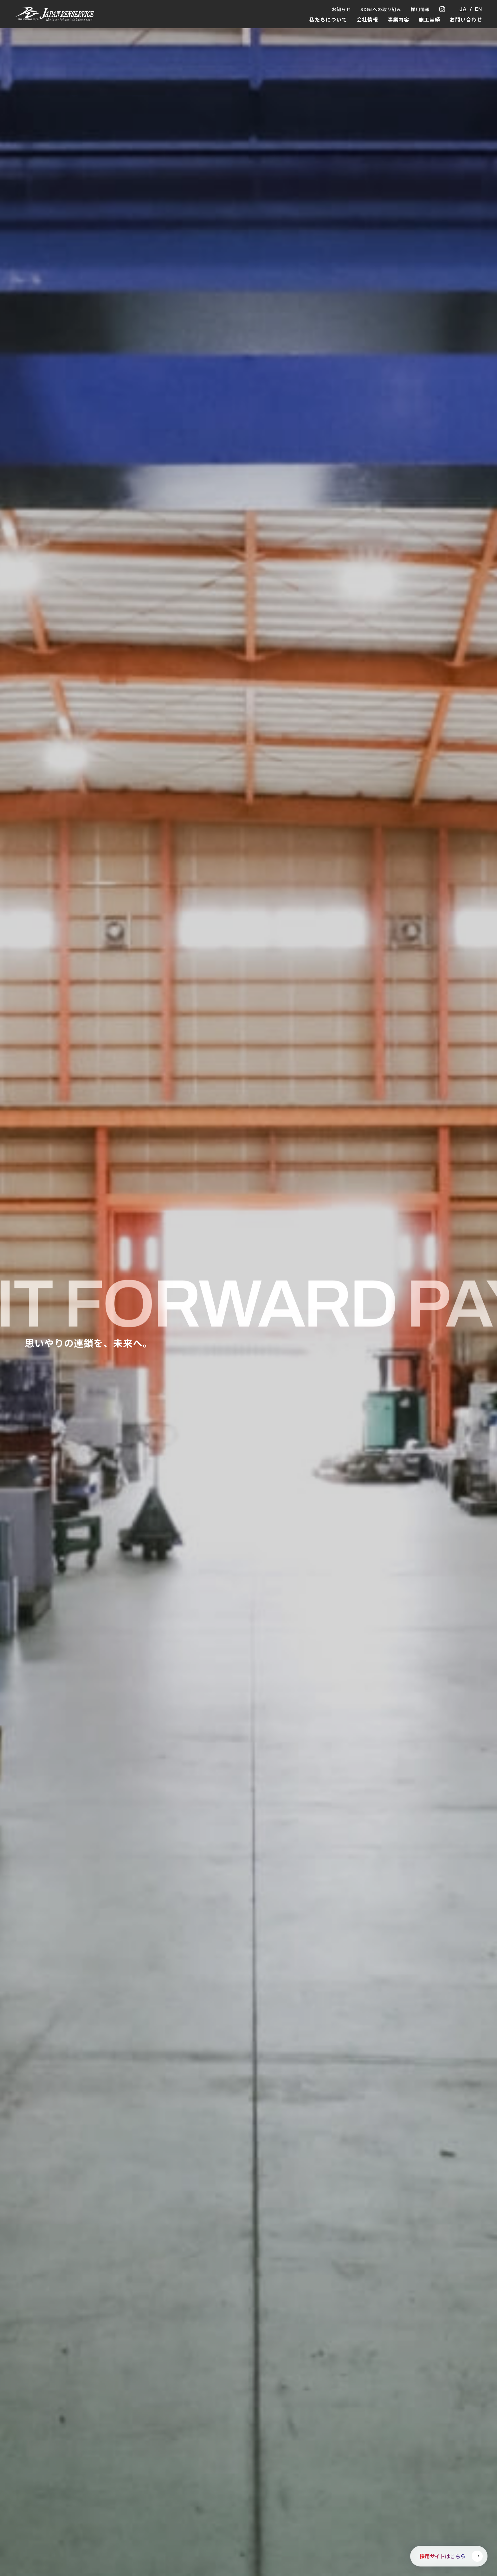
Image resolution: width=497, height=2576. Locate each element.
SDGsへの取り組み (380, 9)
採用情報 (420, 9)
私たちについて (328, 19)
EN (478, 9)
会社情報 (367, 19)
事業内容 (398, 19)
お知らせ (341, 9)
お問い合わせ (466, 19)
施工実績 (429, 19)
